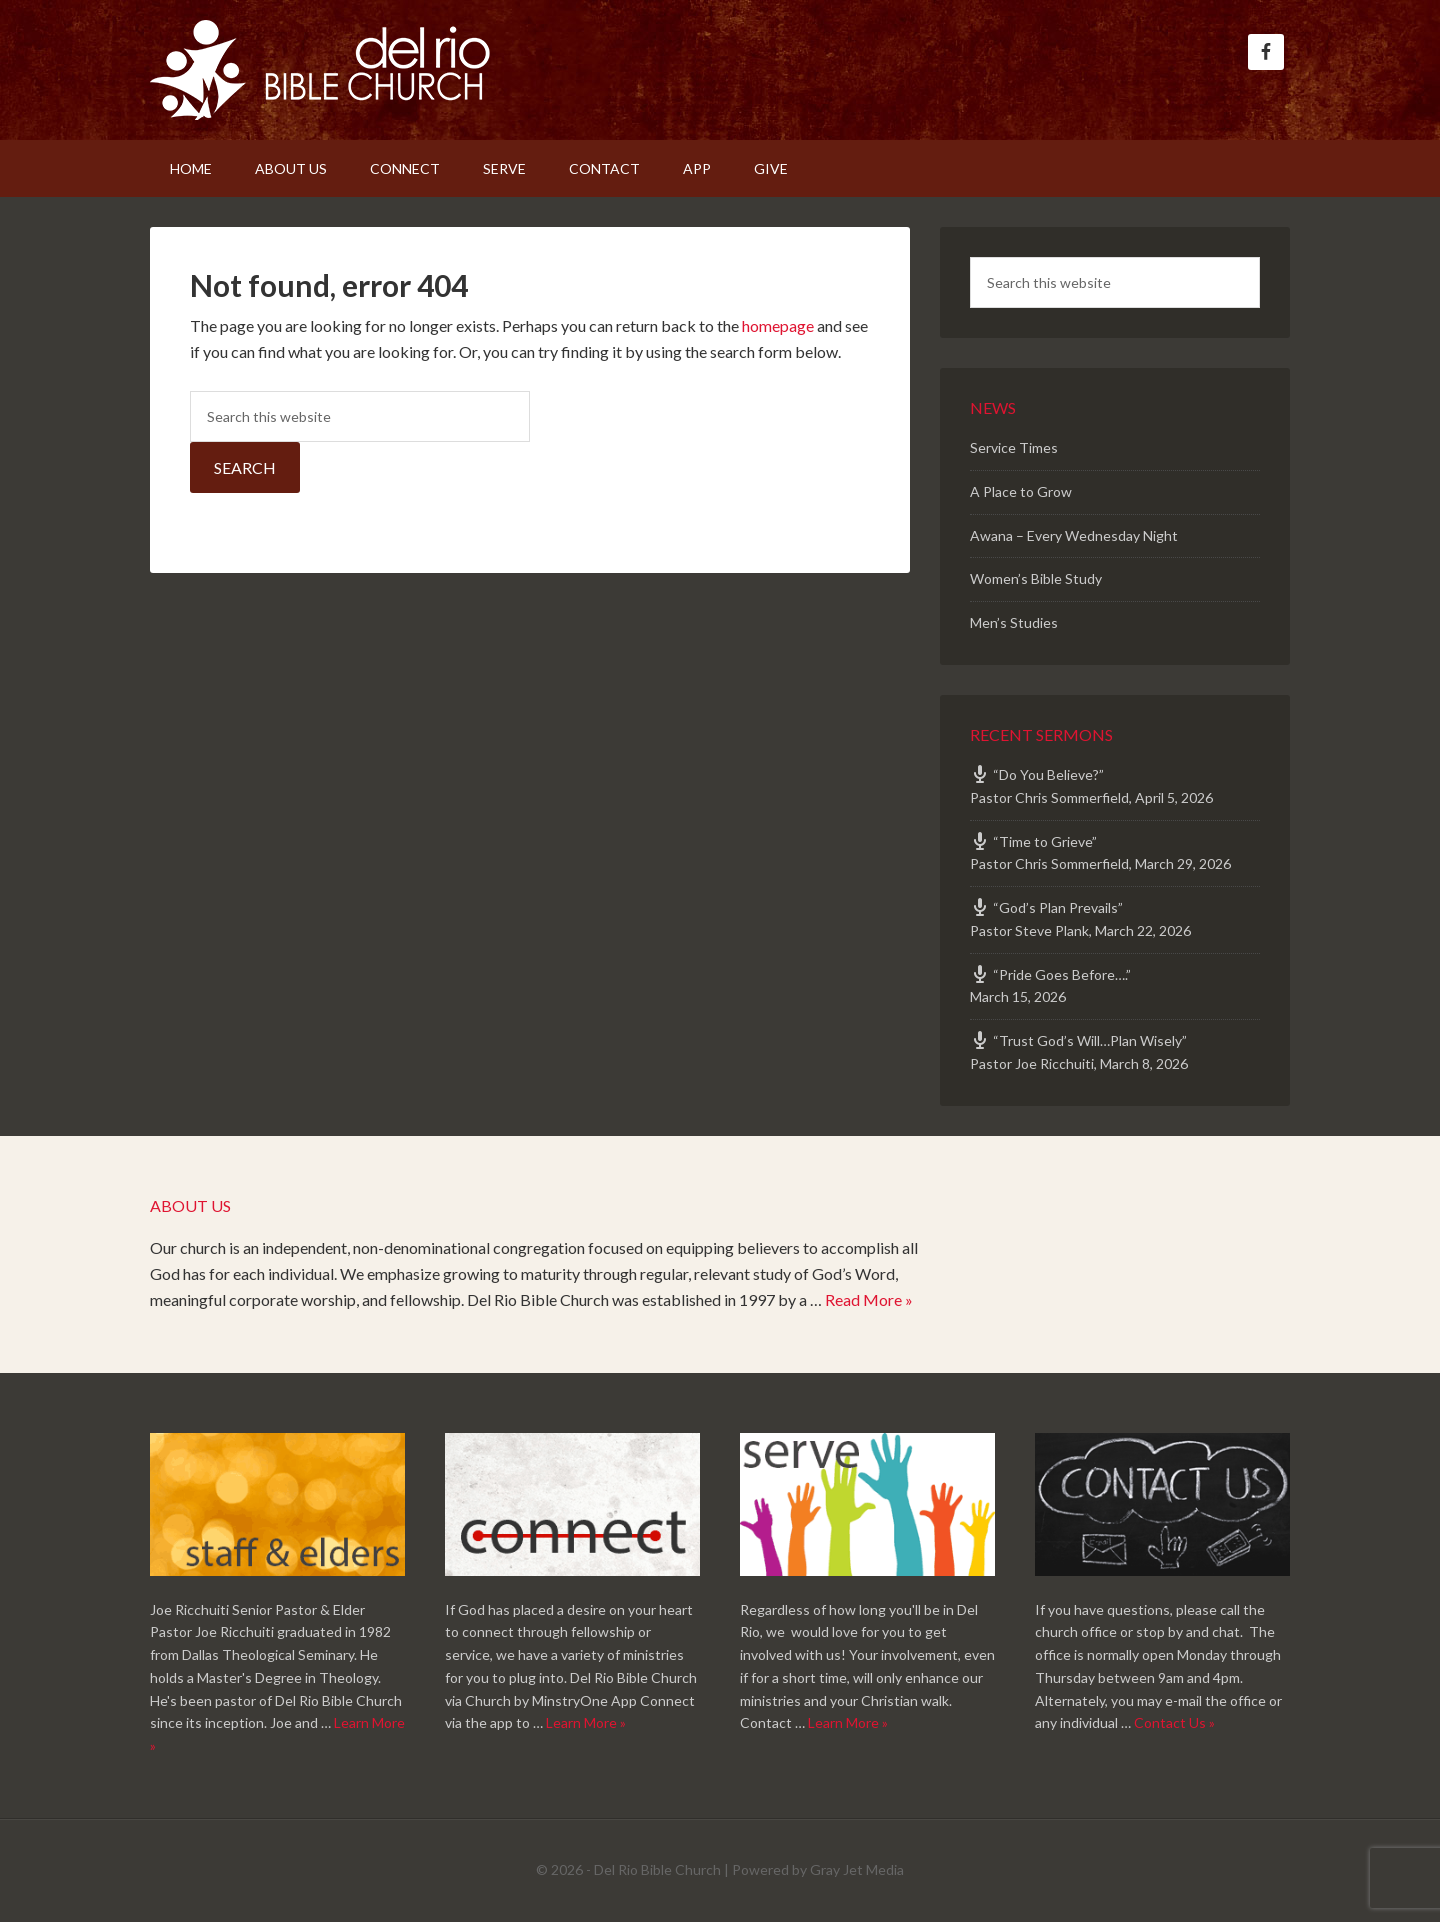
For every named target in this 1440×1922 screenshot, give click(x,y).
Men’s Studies (1014, 622)
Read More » (869, 1299)
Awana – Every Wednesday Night (1074, 535)
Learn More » (586, 1722)
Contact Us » (1174, 1722)
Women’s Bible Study (1036, 578)
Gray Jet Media (857, 1869)
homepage (778, 325)
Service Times (1014, 447)
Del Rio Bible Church (320, 70)
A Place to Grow (1021, 491)
